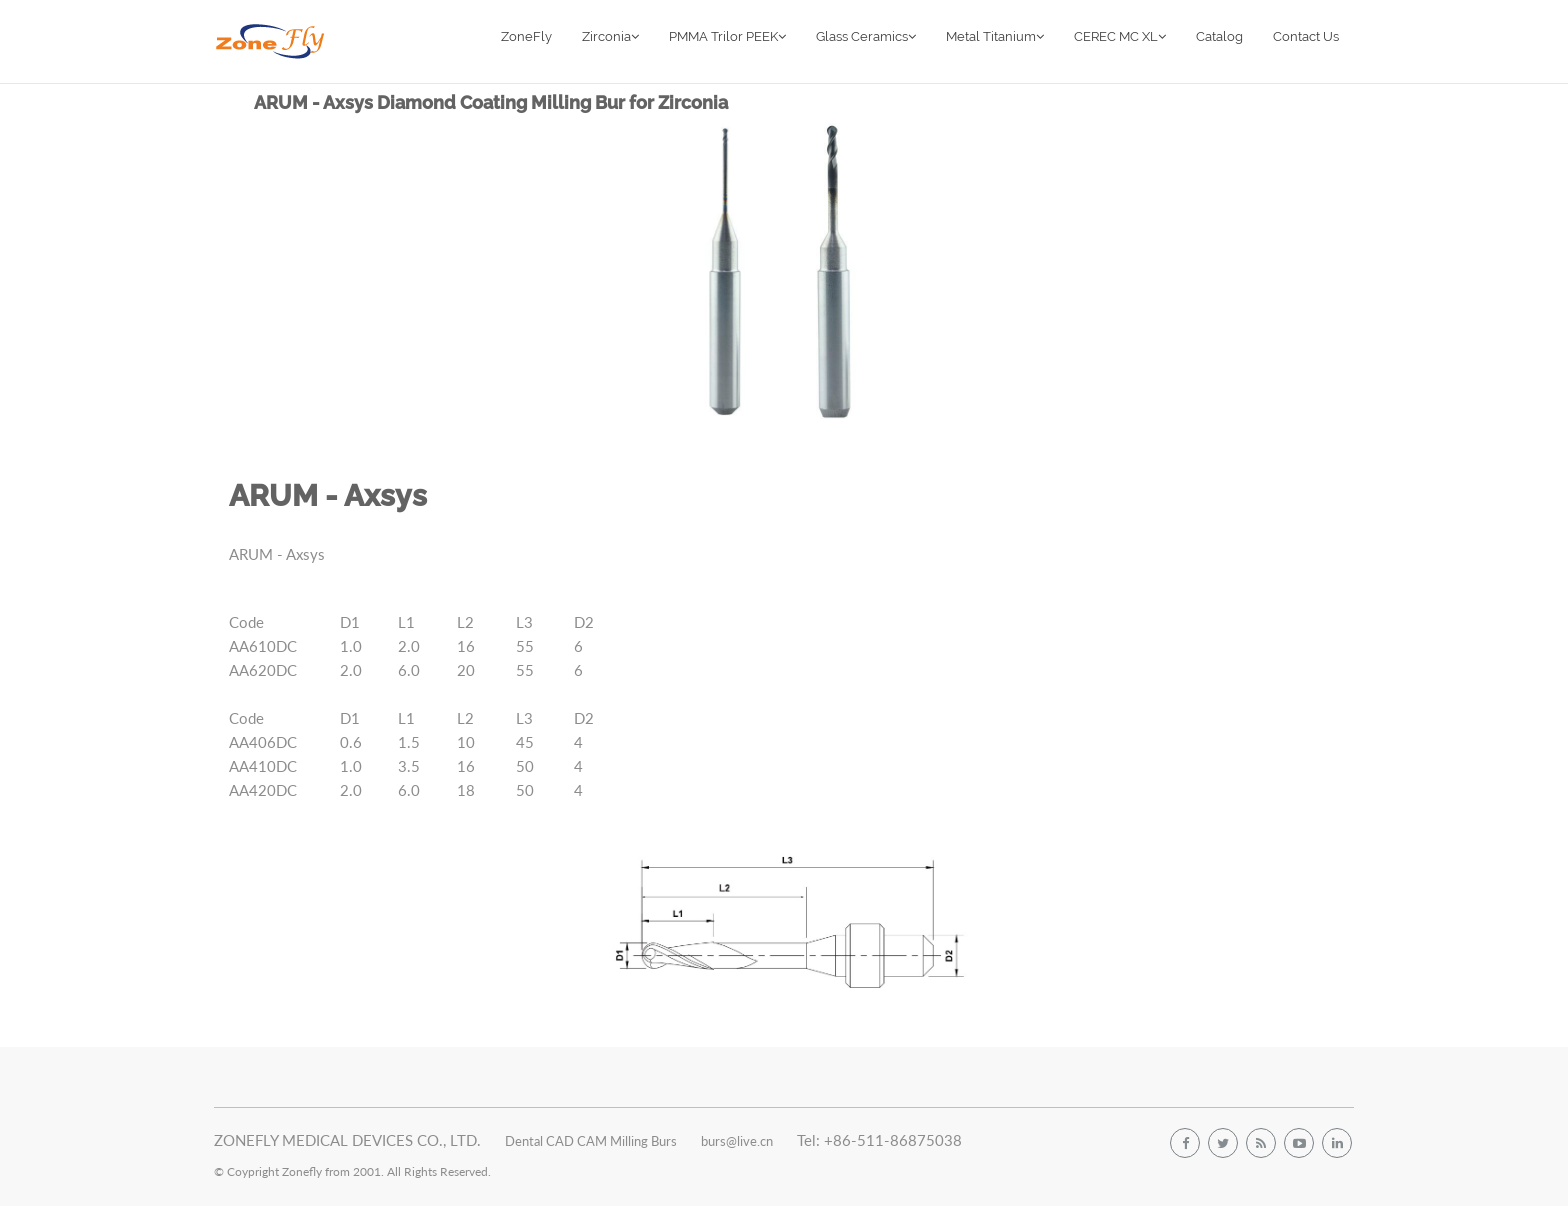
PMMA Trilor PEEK (727, 36)
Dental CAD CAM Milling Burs (591, 1141)
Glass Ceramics (866, 36)
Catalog (1219, 36)
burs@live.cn (737, 1141)
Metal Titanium (995, 36)
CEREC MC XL (1120, 36)
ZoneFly (526, 36)
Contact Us (1306, 36)
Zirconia (610, 36)
